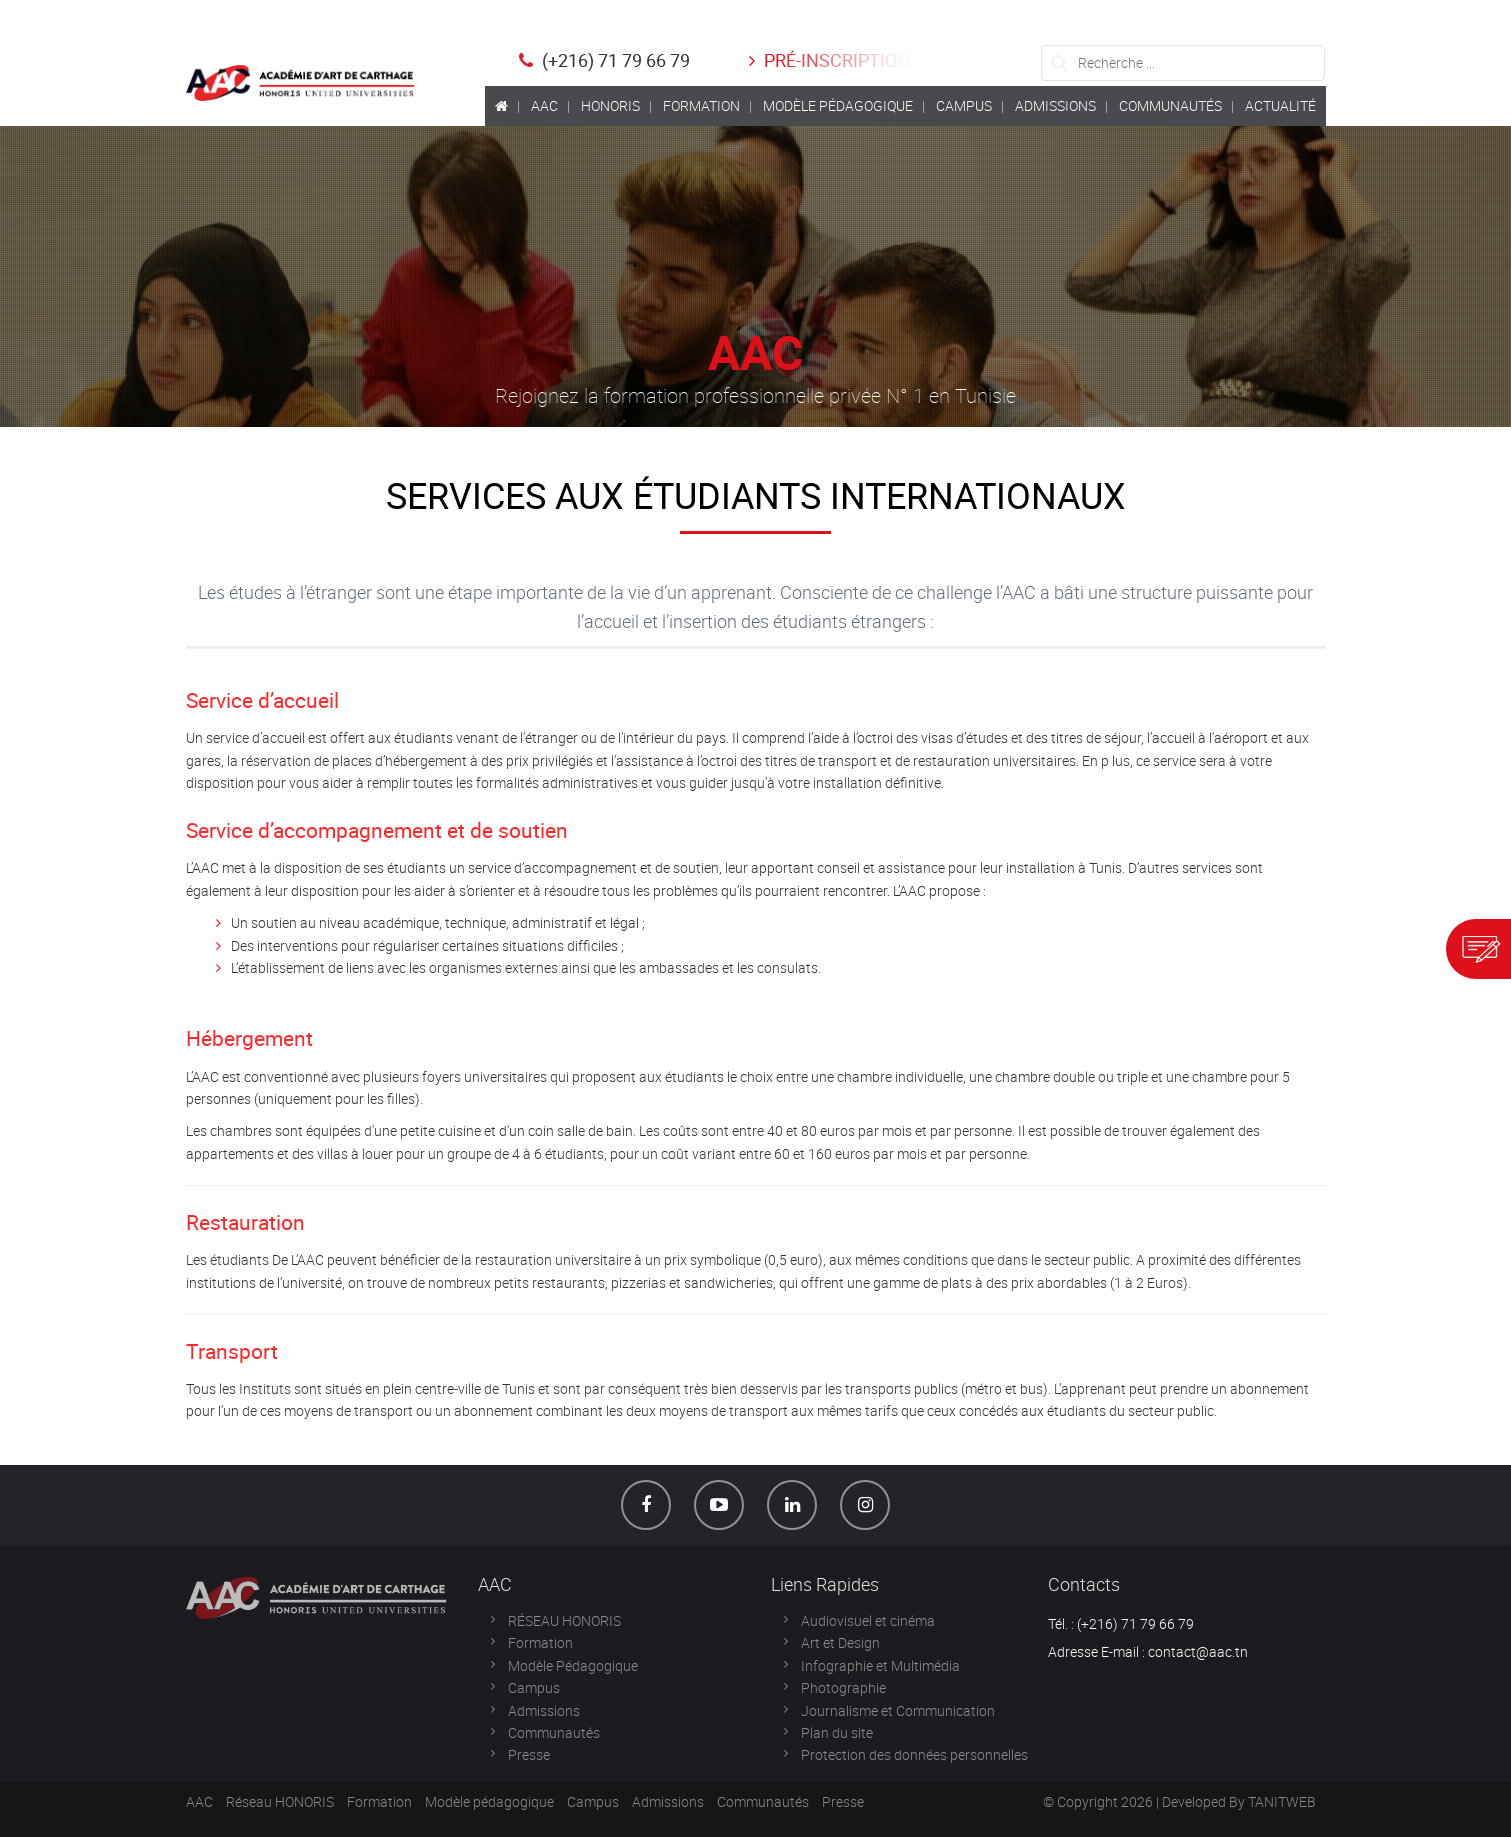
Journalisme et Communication (898, 1710)
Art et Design (840, 1642)
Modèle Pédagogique (573, 1665)
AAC (199, 1801)
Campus (534, 1687)
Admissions (544, 1710)
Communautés (554, 1732)
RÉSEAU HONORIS (564, 1620)
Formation (540, 1642)
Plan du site (837, 1732)
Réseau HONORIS (280, 1801)
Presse (529, 1754)
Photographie (843, 1687)
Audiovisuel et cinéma (868, 1620)
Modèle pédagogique (489, 1801)
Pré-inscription (827, 60)
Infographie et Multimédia (880, 1665)
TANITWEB (1282, 1801)
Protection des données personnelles (914, 1754)
